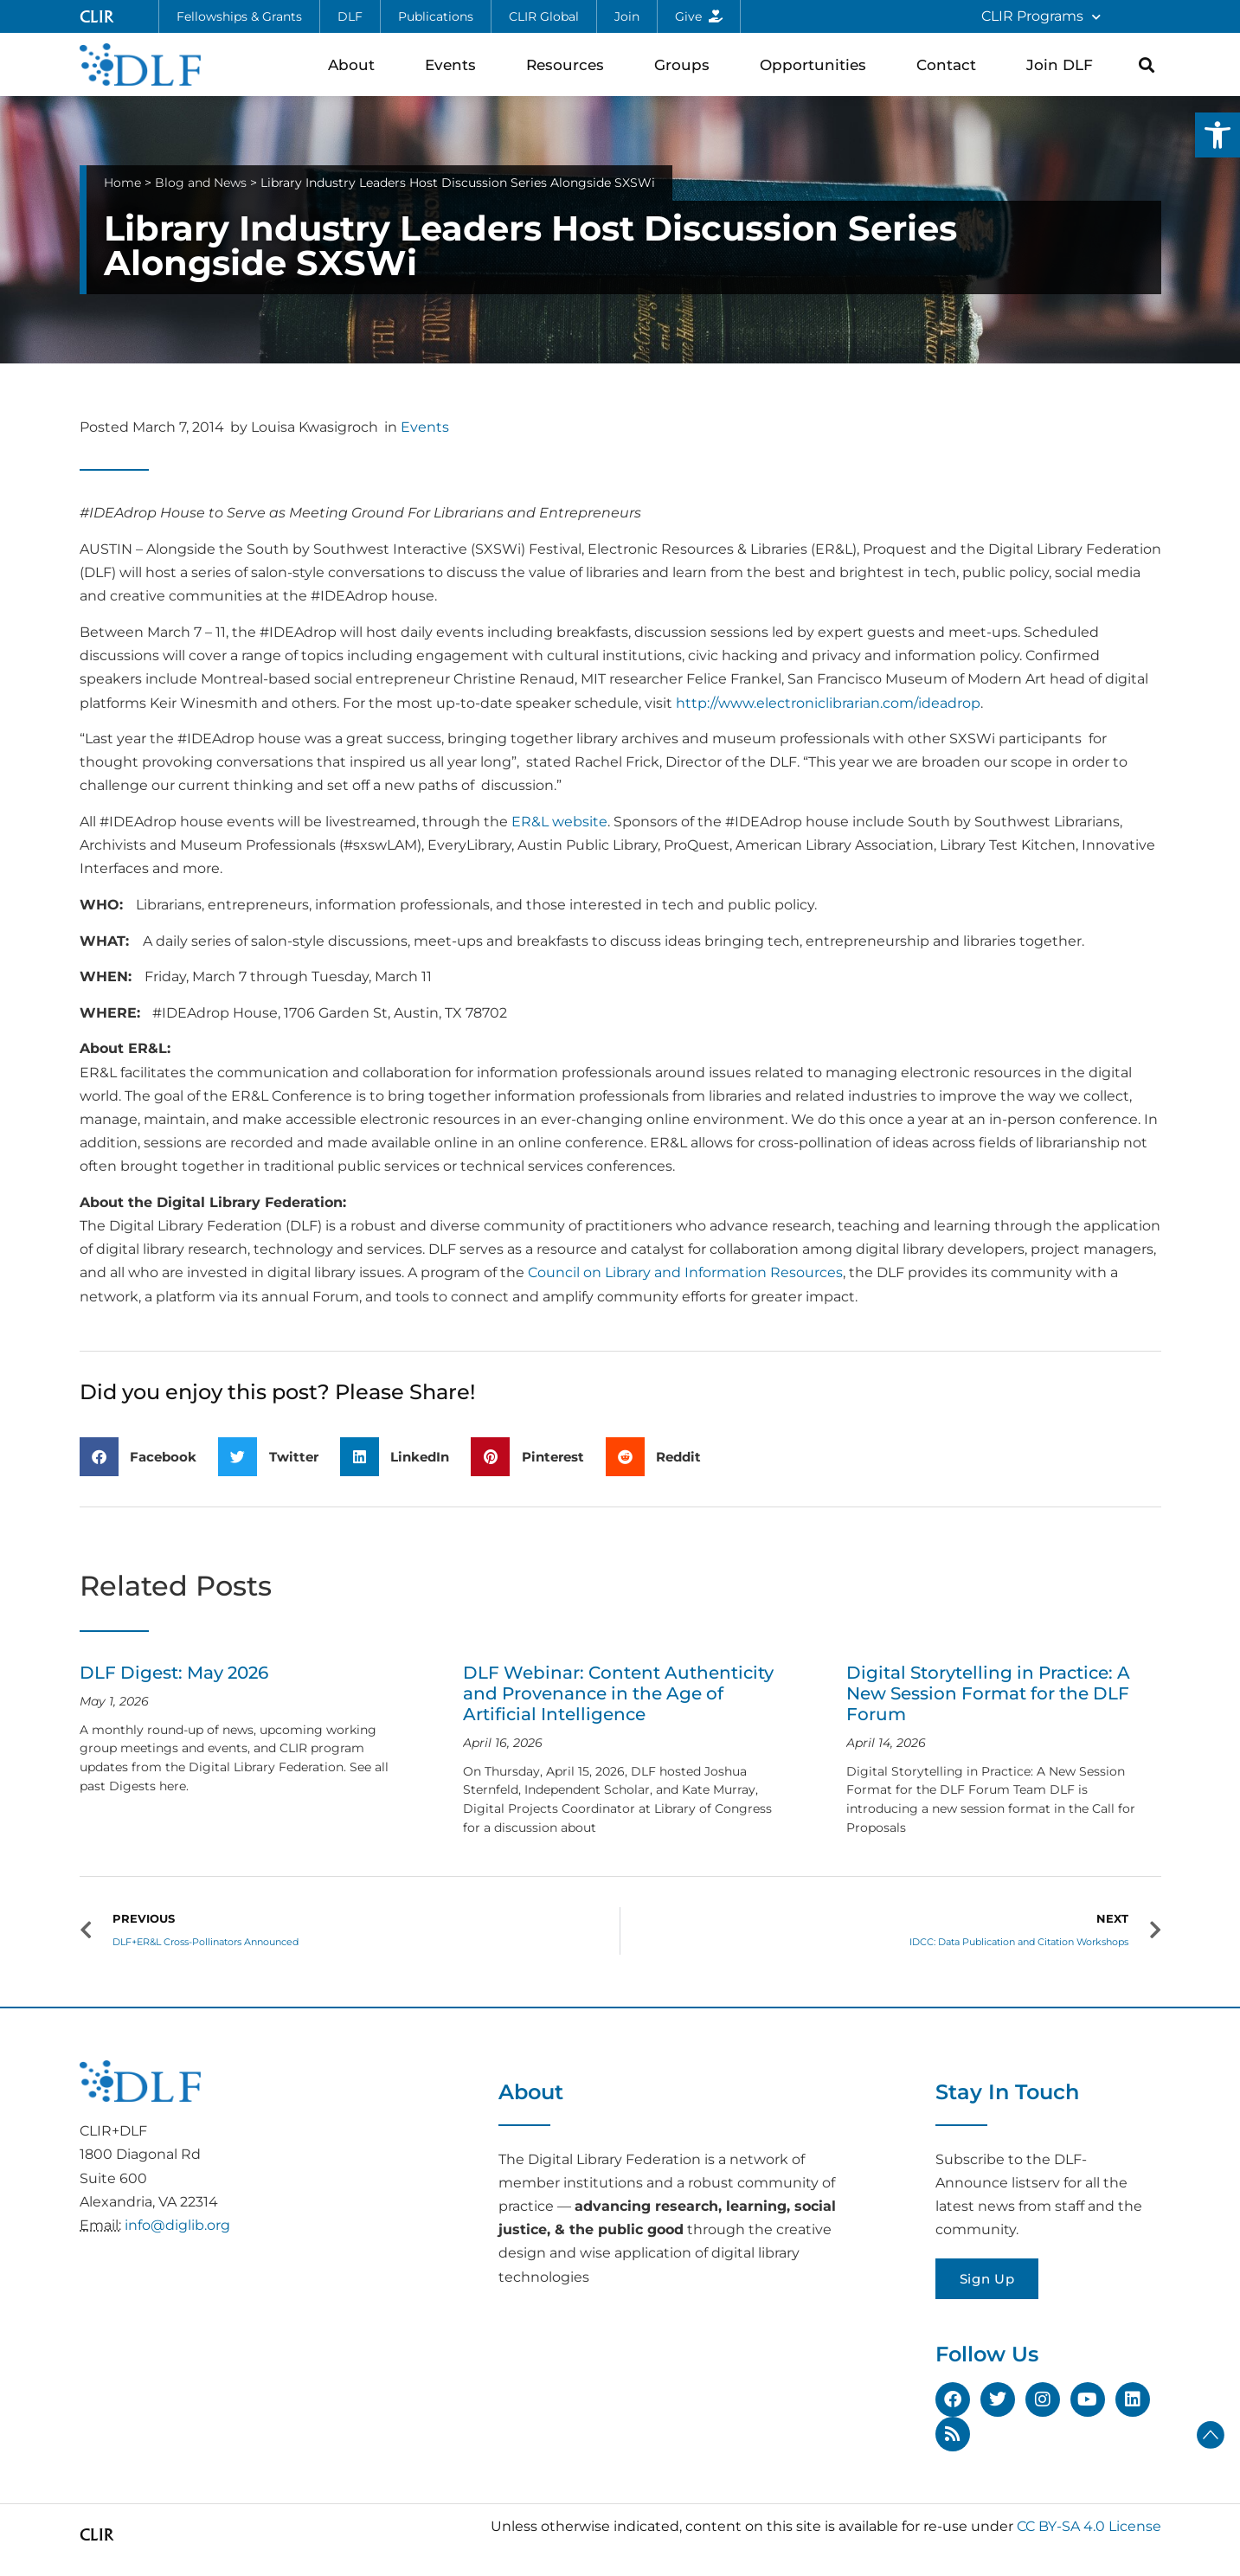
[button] (1217, 134)
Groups (686, 64)
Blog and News (201, 182)
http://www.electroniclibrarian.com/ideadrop (828, 703)
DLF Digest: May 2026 (174, 1672)
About (355, 64)
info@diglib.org (177, 2225)
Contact (950, 64)
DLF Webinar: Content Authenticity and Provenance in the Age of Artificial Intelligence (618, 1693)
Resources (569, 64)
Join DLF (1064, 64)
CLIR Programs (1041, 16)
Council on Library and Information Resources (685, 1272)
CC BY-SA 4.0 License (1089, 2526)
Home (122, 182)
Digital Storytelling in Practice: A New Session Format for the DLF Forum (988, 1693)
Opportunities (817, 64)
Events (455, 64)
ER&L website (559, 821)
